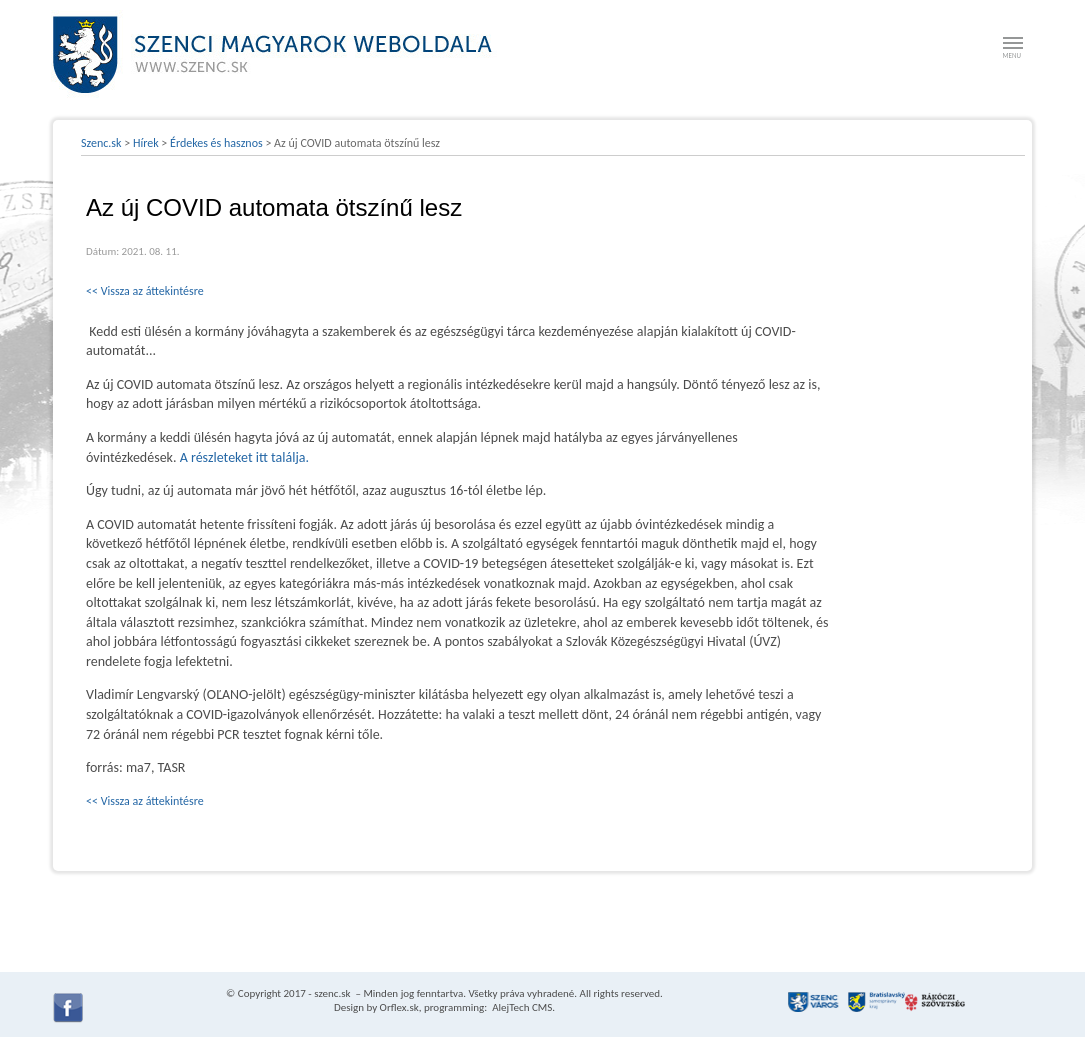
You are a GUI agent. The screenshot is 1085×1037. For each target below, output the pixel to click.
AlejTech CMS (521, 1007)
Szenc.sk (101, 143)
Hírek (146, 143)
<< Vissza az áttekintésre (145, 291)
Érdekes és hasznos (216, 143)
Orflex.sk (399, 1007)
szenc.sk (332, 993)
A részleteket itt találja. (244, 457)
